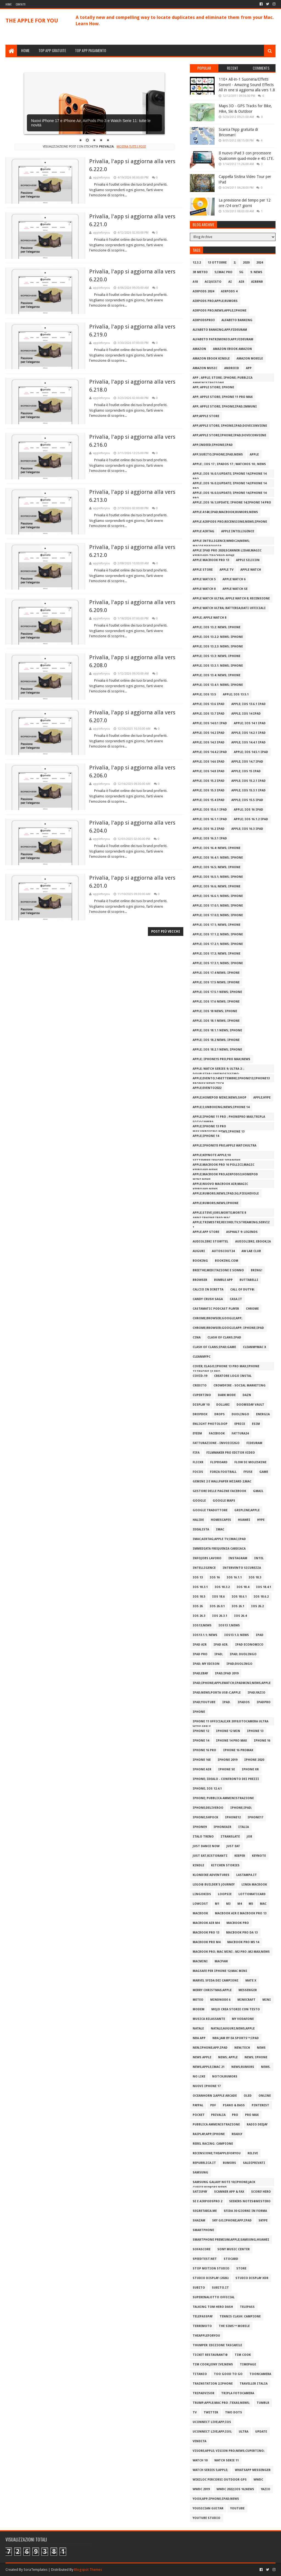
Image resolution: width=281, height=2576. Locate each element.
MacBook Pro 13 (206, 1932)
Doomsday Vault (250, 1404)
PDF (213, 2105)
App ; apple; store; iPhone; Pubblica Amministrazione (222, 379)
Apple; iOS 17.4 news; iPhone (216, 973)
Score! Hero (261, 2191)
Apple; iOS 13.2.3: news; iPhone (218, 646)
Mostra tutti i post (131, 146)
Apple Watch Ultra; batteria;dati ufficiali (229, 608)
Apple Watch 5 (204, 579)
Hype (261, 1520)
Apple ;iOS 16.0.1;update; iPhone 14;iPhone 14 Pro (229, 475)
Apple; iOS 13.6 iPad (208, 704)
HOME (25, 50)
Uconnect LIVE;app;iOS (212, 2422)
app (249, 368)
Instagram (237, 1558)
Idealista (201, 1529)
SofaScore (201, 2249)
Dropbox (200, 1414)
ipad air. (220, 1644)
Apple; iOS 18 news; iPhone (215, 1011)
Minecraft (246, 2000)
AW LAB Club (251, 1251)
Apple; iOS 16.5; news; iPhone (216, 867)
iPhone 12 (201, 1731)
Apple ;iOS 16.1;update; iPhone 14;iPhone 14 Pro (232, 502)
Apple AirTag (203, 531)
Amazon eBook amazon (232, 349)
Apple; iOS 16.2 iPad (208, 829)
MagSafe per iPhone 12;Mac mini (220, 1971)
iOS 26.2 (257, 1606)
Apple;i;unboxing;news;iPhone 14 (221, 1107)
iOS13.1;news (229, 1625)
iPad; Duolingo (243, 1654)
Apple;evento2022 (207, 1088)
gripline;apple (247, 1510)
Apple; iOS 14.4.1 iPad (248, 742)
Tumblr (263, 2403)
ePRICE (239, 1424)
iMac (220, 1529)
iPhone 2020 (254, 1760)
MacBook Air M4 (206, 1923)
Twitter (211, 2412)
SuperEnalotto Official (214, 2297)
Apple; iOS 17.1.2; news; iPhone (218, 934)
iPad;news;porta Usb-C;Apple (217, 1692)
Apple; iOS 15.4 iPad (208, 800)
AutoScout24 (223, 1251)
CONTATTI (21, 4)
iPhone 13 (255, 1731)
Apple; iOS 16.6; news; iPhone (216, 886)
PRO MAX (252, 2115)
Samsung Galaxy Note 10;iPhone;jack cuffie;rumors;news (224, 2183)
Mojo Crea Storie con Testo (235, 2009)
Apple (254, 454)
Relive (253, 2153)
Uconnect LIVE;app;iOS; (212, 2431)
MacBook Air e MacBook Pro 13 (240, 1913)
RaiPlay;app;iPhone (209, 2134)
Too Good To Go (228, 2374)
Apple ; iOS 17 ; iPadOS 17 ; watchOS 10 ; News (229, 464)
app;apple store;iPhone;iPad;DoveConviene (229, 435)
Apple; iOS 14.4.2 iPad (210, 752)
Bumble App (223, 1280)
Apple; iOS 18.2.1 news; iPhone (217, 1049)
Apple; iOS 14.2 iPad (208, 733)
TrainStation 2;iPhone (213, 2383)
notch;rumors (224, 2076)
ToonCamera (260, 2374)
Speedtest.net (205, 2259)
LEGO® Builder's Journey (214, 1884)
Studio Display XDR (251, 2278)
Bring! (256, 1270)
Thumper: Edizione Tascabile (217, 2345)
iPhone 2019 (227, 1760)
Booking (200, 1260)
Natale (198, 2028)
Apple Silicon (248, 560)
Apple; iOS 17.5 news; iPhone (216, 982)
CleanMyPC (201, 1356)
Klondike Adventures (211, 1875)
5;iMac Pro (223, 272)
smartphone (203, 2230)
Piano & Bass (234, 2105)
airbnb (257, 282)
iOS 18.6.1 (239, 1596)
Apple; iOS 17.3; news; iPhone (216, 953)
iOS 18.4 (243, 1587)
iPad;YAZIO (256, 1692)
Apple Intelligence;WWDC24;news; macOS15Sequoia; (221, 542)
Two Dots (233, 2412)
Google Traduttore (210, 1510)
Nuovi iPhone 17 (207, 2086)
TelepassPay (203, 2316)
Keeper (239, 1856)
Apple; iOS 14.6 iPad (208, 761)
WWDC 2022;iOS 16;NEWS (235, 2489)
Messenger (247, 1990)
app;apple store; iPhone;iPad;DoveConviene (230, 426)
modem (198, 2009)
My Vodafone (243, 2019)
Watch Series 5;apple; (210, 2470)
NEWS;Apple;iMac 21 (208, 2067)
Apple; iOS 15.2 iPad (208, 781)
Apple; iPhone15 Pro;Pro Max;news (221, 1059)
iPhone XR (250, 1769)
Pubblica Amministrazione (216, 2124)
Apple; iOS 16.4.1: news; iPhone (218, 857)
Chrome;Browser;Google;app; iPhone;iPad (228, 1328)
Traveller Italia (254, 2383)
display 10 (201, 1404)
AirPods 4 (229, 291)
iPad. (226, 1702)
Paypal (198, 2105)
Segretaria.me (205, 2211)
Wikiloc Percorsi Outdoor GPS (220, 2479)
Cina (197, 1337)
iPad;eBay (200, 1673)
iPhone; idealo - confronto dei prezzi (226, 1779)
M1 (217, 1904)
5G (241, 272)
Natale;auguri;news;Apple (233, 2028)
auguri (199, 1251)
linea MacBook (254, 1884)
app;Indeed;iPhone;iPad (213, 445)
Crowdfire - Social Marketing (239, 1385)
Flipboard (218, 1462)
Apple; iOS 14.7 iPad (247, 761)
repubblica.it (204, 2163)
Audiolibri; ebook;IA (253, 1241)
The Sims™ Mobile (234, 2326)
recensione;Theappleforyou (217, 2153)
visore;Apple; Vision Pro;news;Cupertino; (229, 2451)
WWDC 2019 (201, 2489)
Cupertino (202, 1395)
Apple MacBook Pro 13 (211, 560)
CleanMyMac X (254, 1347)
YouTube (237, 2508)
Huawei (244, 1520)
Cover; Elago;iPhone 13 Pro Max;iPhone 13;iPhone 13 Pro (226, 1367)
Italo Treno (203, 1836)
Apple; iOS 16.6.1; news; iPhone (218, 896)
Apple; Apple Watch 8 (209, 617)
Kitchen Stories (225, 1865)
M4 (239, 1904)
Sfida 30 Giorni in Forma (245, 2211)
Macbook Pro (237, 1923)
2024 (259, 262)
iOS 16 (215, 1577)
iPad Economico (249, 1644)
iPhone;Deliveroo (208, 1808)
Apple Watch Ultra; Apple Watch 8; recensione (231, 598)
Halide (198, 1520)
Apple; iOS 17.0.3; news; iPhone (218, 915)
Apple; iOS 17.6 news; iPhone (216, 1001)
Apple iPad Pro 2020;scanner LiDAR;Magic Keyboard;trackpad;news (227, 551)
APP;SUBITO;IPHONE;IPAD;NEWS (218, 454)
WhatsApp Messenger (253, 2470)
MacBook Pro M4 (206, 1942)
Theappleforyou (206, 2335)
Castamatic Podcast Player (216, 1308)
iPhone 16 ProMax (238, 1750)
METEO (198, 2000)
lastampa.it (246, 1875)
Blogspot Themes (88, 2569)
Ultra (243, 2431)
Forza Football (223, 1472)
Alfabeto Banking (236, 320)
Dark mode (227, 1395)
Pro (235, 2115)
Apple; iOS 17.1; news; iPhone (216, 925)
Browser (200, 1280)
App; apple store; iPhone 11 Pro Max (223, 397)
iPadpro (264, 1702)
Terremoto (202, 2326)
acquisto (213, 282)
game (263, 1472)
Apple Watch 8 (204, 589)
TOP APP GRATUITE (52, 50)
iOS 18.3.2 (222, 1587)
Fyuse (247, 1472)
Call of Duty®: (242, 1289)
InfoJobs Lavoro (207, 1558)
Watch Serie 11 (226, 2460)
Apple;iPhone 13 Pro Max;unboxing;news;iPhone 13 (219, 1127)
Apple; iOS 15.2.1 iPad (248, 781)
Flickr (198, 1462)
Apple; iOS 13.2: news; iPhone (216, 627)
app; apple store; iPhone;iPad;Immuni (225, 406)
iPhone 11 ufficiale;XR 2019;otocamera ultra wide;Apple (230, 1722)
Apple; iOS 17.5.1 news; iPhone (217, 992)
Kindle (198, 1865)
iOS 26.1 (238, 1606)
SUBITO (199, 2287)
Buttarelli (249, 1280)
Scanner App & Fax (229, 2191)
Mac (263, 1904)
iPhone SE (226, 1769)
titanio (200, 2374)
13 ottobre (217, 262)
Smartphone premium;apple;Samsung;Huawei (231, 2239)
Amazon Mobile (250, 358)
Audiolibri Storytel (210, 1241)
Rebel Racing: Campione (213, 2143)
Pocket (199, 2115)
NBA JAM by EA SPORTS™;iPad (235, 2038)
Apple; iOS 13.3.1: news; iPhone (218, 665)
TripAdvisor (203, 2393)
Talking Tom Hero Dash (213, 2307)
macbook (200, 1913)
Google (199, 1500)
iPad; (218, 1654)
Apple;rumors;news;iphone (215, 1203)
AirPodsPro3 (204, 320)
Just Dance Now (206, 1846)
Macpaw (221, 1961)
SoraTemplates (35, 2569)
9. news (256, 272)
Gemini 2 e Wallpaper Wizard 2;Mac (222, 1481)
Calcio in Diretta (208, 1289)
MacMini (200, 1961)
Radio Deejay (257, 2124)
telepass (247, 2307)
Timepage (248, 2364)
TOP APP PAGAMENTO (90, 50)
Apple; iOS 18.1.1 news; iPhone (217, 1030)
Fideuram (254, 1443)
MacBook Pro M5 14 (243, 1942)
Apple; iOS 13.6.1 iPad (248, 704)
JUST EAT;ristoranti (210, 1856)
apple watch (250, 569)
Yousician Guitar (208, 2508)
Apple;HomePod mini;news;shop (219, 1097)
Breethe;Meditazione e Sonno (218, 1270)
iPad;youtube (204, 1702)
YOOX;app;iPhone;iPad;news (216, 2499)
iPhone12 (233, 1817)
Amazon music (205, 368)
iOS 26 (198, 1606)
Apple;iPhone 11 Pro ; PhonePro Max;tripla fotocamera (229, 1118)
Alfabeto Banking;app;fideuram (220, 330)
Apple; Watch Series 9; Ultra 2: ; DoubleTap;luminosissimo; (218, 1070)
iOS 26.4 (240, 1616)
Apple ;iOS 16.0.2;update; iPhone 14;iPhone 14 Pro (229, 484)
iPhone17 (255, 1817)
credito (200, 1385)
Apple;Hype (262, 1097)
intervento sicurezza (242, 1568)
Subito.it (220, 2287)
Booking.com (226, 1260)
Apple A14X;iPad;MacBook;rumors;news (225, 512)
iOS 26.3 (199, 1616)
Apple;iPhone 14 (206, 1136)
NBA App (199, 2038)
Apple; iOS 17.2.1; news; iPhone (218, 944)
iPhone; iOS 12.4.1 (207, 1788)
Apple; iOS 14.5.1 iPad (251, 752)
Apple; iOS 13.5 (204, 694)
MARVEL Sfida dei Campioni (215, 1980)
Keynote (259, 1856)
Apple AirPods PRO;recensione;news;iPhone (230, 521)
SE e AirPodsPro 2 (207, 2201)
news (261, 2048)
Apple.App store (206, 1232)
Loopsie (225, 1894)
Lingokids (202, 1894)
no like (199, 2076)
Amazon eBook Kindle (211, 358)
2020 (246, 262)
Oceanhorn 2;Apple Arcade (215, 2095)
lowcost (200, 1904)
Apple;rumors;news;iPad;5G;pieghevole (226, 1193)
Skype (263, 2220)
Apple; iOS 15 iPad (246, 771)
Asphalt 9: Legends (242, 1232)
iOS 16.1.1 (234, 1577)
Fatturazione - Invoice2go (216, 1443)
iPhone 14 (201, 1740)
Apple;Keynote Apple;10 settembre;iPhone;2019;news (217, 1156)
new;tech (242, 2048)
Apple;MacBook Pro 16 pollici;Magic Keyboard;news (223, 1166)
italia (243, 1827)
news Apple (202, 2057)
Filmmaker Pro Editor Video (230, 1452)
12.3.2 (197, 262)
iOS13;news (202, 1625)
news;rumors (242, 2067)
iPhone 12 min (228, 1731)
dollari (223, 1404)
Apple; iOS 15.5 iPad (247, 800)
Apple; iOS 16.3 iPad (247, 829)
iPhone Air (202, 1769)
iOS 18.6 (218, 1596)
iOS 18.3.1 (200, 1587)
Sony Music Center (233, 2249)
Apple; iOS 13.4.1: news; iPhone (218, 685)
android (231, 368)
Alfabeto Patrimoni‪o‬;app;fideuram (223, 339)
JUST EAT (233, 1846)
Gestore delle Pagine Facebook (219, 1491)
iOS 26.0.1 (217, 1606)
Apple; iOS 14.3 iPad (208, 742)
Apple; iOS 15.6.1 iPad (210, 809)
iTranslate (230, 1836)
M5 (251, 1904)
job (249, 1836)
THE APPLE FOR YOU (31, 20)
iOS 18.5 (199, 1596)
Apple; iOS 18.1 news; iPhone (216, 1021)
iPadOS (244, 1702)
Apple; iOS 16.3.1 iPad (210, 838)
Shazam (199, 2220)
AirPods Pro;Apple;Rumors (215, 301)
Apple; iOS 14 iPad (246, 713)
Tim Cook (243, 2355)
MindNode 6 (220, 2000)
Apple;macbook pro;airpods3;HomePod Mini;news (225, 1175)
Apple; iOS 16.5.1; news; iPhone (218, 877)
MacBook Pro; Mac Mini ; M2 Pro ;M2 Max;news (231, 1952)
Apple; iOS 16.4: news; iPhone (216, 848)
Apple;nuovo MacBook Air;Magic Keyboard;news (220, 1185)
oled (248, 2095)
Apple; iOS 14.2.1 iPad (248, 733)
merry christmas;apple (212, 1990)
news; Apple (228, 2057)
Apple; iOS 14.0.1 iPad (210, 723)
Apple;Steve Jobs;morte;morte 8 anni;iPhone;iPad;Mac (219, 1214)
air (241, 282)
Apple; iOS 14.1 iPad (250, 723)
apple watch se (235, 589)
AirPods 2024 (203, 291)
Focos (198, 1472)
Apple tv (227, 569)
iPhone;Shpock (205, 1817)
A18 (195, 282)
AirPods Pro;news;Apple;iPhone (219, 310)
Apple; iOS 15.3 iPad (208, 790)
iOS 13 (198, 1577)
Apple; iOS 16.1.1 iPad (210, 819)
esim (256, 1424)
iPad (259, 1635)
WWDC (258, 2479)
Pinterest (260, 2105)
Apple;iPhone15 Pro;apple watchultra (224, 1145)
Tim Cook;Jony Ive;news (213, 2364)
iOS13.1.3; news (236, 1635)
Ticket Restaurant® (210, 2355)
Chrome (252, 1308)
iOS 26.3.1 (219, 1616)
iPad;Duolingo (239, 1664)
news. (266, 2067)
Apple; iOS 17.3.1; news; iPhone (218, 963)
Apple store (203, 569)
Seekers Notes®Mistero (250, 2201)
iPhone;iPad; (241, 1808)
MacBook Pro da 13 (242, 1932)
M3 (228, 1904)
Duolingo (240, 1414)
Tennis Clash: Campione (240, 2316)
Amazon (199, 349)
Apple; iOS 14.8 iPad (208, 771)
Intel (259, 1558)
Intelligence (204, 1568)
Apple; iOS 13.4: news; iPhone (216, 675)
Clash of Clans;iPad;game (214, 1347)
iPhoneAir (222, 1827)
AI (230, 282)
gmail (258, 1491)
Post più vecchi (165, 931)
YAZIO (265, 2489)
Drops (219, 1414)
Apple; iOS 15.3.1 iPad (248, 790)
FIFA (196, 1452)
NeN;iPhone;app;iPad (210, 2048)
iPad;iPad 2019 (226, 1673)
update (261, 2431)
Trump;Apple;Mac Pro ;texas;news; (221, 2403)
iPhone (199, 1712)
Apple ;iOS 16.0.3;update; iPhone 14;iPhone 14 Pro (229, 494)
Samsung (200, 2172)
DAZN (247, 1395)
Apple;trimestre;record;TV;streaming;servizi (231, 1223)
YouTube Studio (206, 2518)
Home (8, 4)
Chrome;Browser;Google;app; (217, 1318)
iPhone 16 (262, 1740)
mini (266, 2000)
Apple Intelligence (237, 531)
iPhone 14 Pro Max (231, 1740)
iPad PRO (200, 1654)
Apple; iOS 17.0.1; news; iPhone (218, 905)
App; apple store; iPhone (213, 387)
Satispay (200, 2191)
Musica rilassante (209, 2019)
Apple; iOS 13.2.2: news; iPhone (218, 637)
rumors (229, 2163)
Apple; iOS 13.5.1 (236, 694)
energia (263, 1414)
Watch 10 (200, 2460)
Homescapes (221, 1520)
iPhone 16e (202, 1760)
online (264, 2095)
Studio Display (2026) (211, 2278)
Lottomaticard (252, 1894)
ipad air (200, 1644)
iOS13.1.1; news (205, 1635)
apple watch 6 (234, 579)
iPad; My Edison (206, 1664)
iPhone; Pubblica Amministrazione (223, 1798)
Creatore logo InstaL (233, 1376)
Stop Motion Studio (211, 2268)
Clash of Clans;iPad (224, 1337)
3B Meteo (200, 272)
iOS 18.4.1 (263, 1587)
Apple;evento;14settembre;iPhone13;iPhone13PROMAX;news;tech (231, 1079)
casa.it (236, 1299)
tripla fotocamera (237, 2393)
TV (195, 2412)
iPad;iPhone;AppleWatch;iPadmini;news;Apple (232, 1683)
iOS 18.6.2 (261, 1596)
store (241, 2268)
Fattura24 (240, 1433)
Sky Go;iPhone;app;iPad (232, 2220)
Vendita (199, 2441)
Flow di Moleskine (250, 1462)
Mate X (250, 1980)
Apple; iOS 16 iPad (248, 809)
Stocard (231, 2259)
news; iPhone (256, 2057)
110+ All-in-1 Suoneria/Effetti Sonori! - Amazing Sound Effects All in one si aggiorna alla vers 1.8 (247, 84)
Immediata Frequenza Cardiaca (219, 1548)
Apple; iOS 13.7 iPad (208, 713)
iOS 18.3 (255, 1577)
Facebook (217, 1433)
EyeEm (197, 1433)
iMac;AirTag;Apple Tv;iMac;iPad (219, 1539)
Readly (237, 2134)
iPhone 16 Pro (204, 1750)
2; (235, 262)
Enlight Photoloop (210, 1424)
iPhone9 (200, 1827)
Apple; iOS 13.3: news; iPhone (216, 656)
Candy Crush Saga (208, 1299)
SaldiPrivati (254, 2163)
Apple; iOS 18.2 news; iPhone (216, 1040)
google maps (224, 1500)
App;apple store (206, 416)
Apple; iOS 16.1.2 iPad (251, 819)
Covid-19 (200, 1376)
